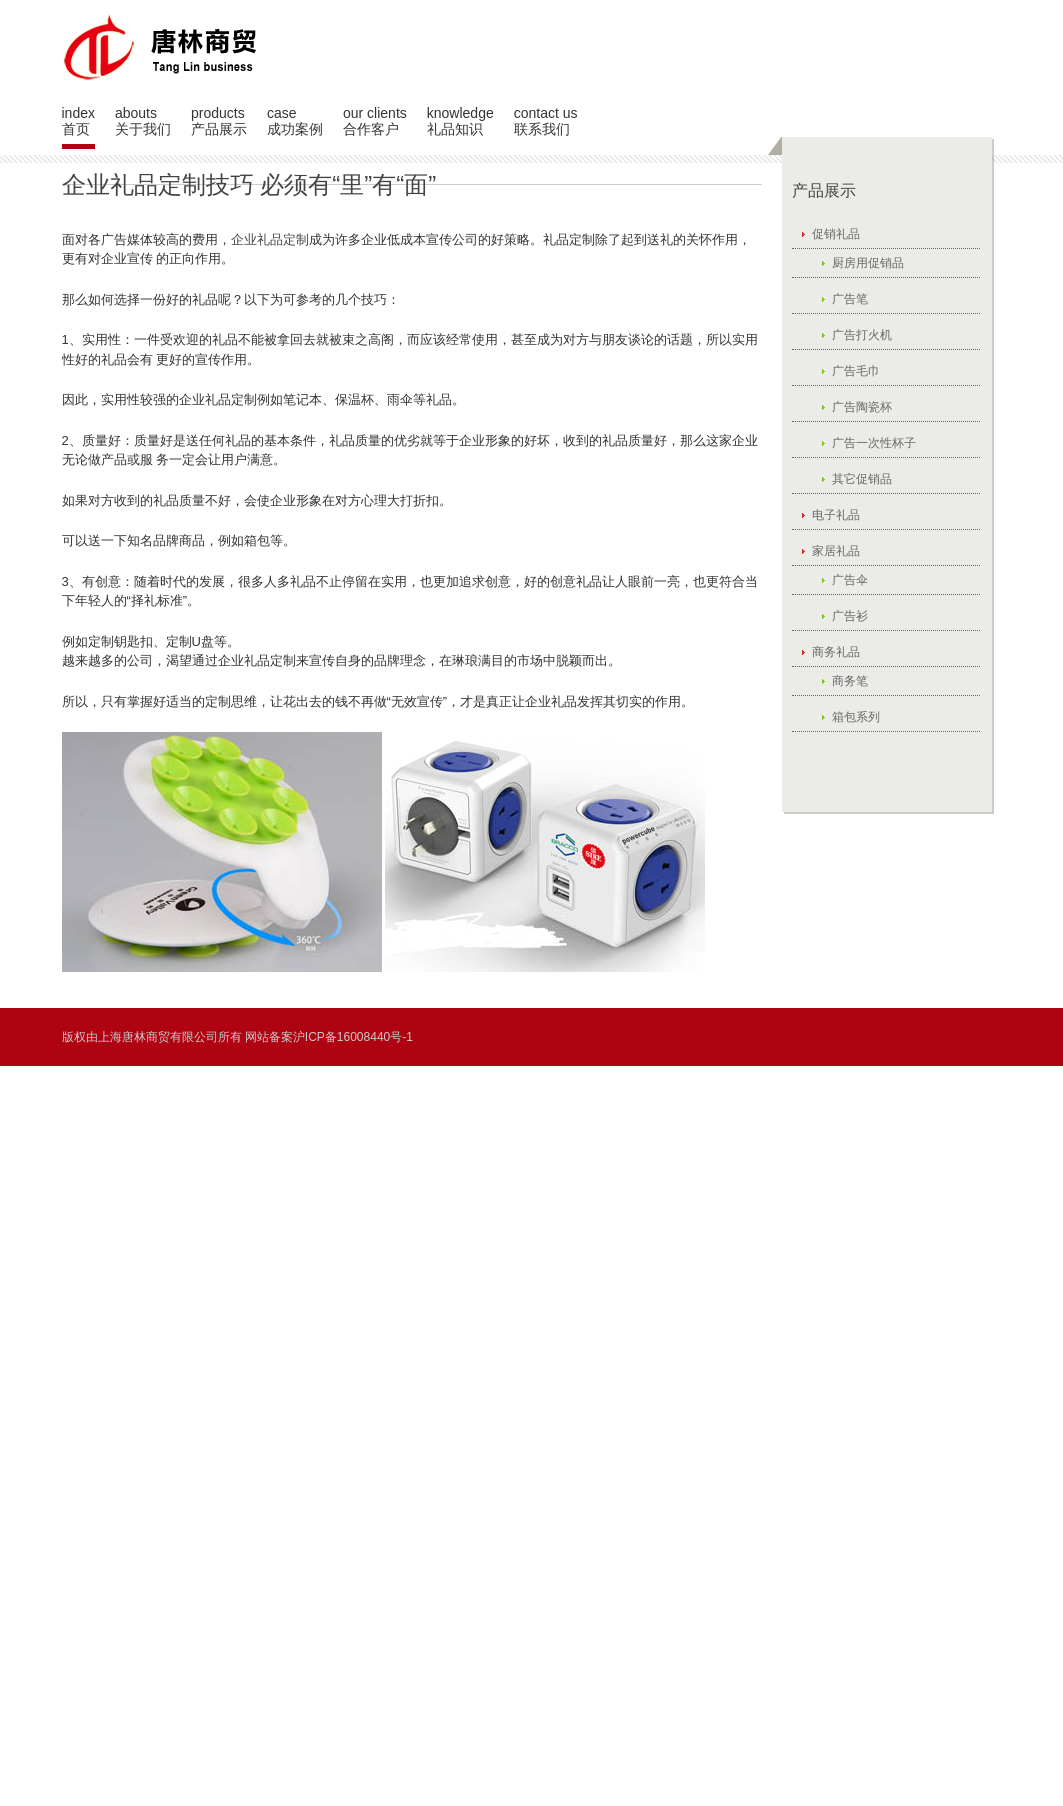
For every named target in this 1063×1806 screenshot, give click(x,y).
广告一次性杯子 (874, 443)
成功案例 (295, 129)
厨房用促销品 (868, 263)
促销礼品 (836, 234)
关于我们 (143, 129)
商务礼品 (836, 652)
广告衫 (850, 616)
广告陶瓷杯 (862, 407)
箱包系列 (856, 717)
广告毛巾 (856, 371)
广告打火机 (862, 335)
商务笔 (850, 681)
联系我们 (542, 129)
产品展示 (219, 129)
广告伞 (850, 580)
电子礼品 (836, 515)
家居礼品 (836, 551)
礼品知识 (455, 129)
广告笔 (850, 299)
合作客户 (371, 129)
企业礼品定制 (270, 239)
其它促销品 (862, 479)
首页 (76, 129)
